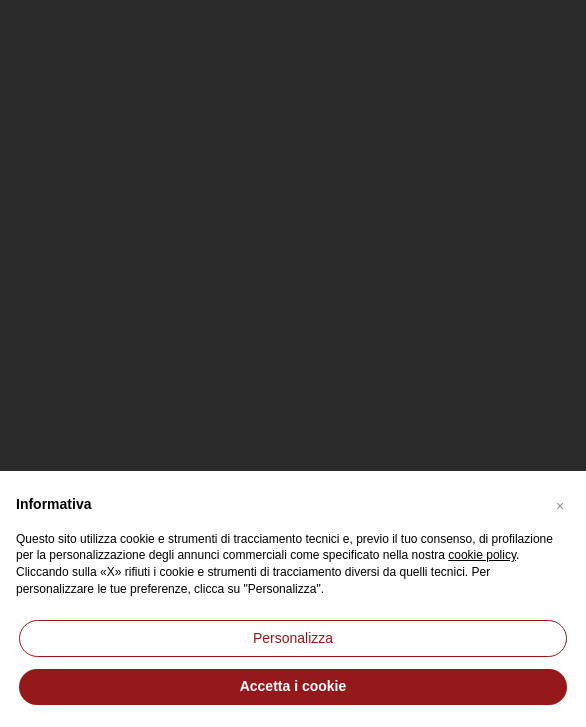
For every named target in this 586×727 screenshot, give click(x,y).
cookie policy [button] (482, 555)
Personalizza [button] (293, 638)
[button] (560, 503)
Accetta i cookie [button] (293, 686)
